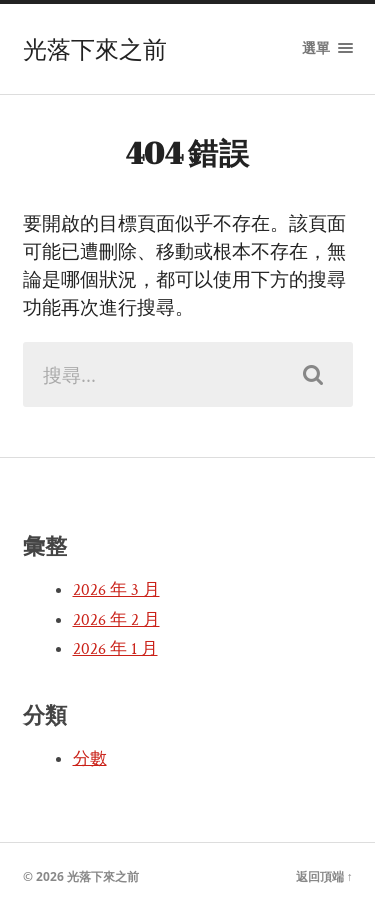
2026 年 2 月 (116, 620)
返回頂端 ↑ (324, 876)
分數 (90, 759)
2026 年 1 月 (115, 649)
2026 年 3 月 (116, 590)
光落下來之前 (95, 49)
